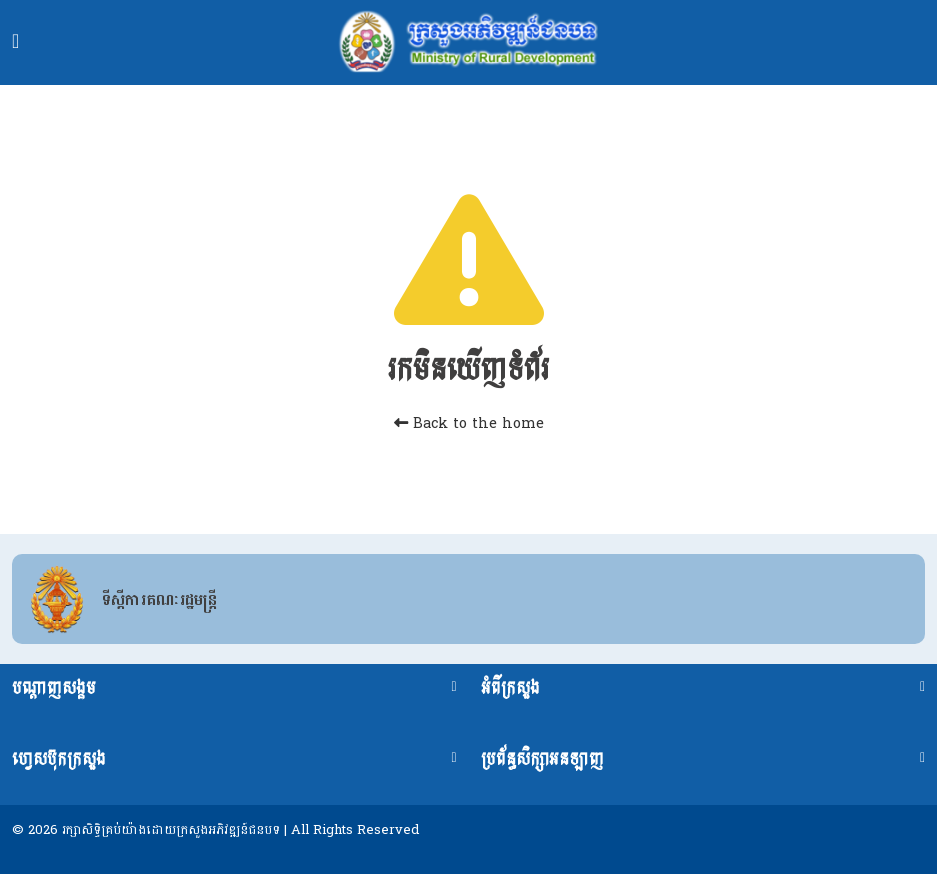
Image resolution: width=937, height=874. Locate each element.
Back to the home (469, 423)
